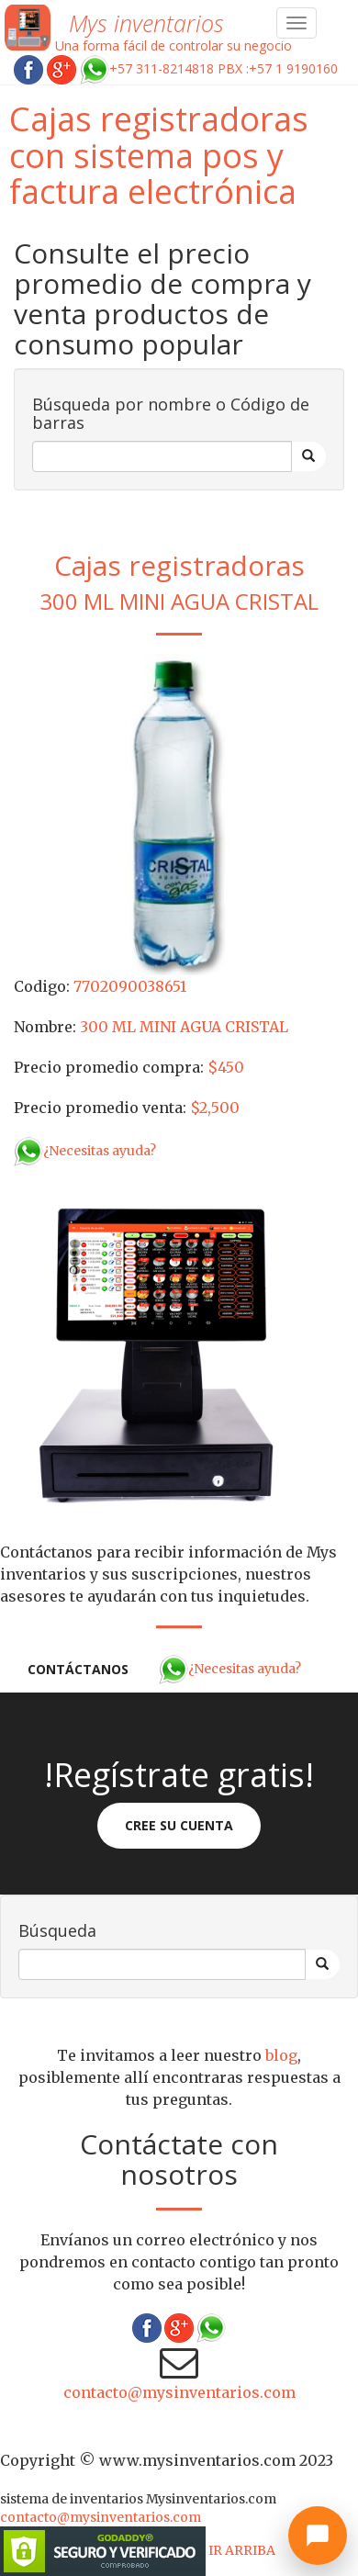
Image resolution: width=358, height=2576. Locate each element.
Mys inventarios (146, 23)
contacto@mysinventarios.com (179, 2392)
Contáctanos (78, 1669)
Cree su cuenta (179, 1825)
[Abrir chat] (317, 2535)
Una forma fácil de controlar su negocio (173, 45)
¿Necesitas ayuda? (85, 1150)
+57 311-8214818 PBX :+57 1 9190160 (209, 68)
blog (281, 2055)
